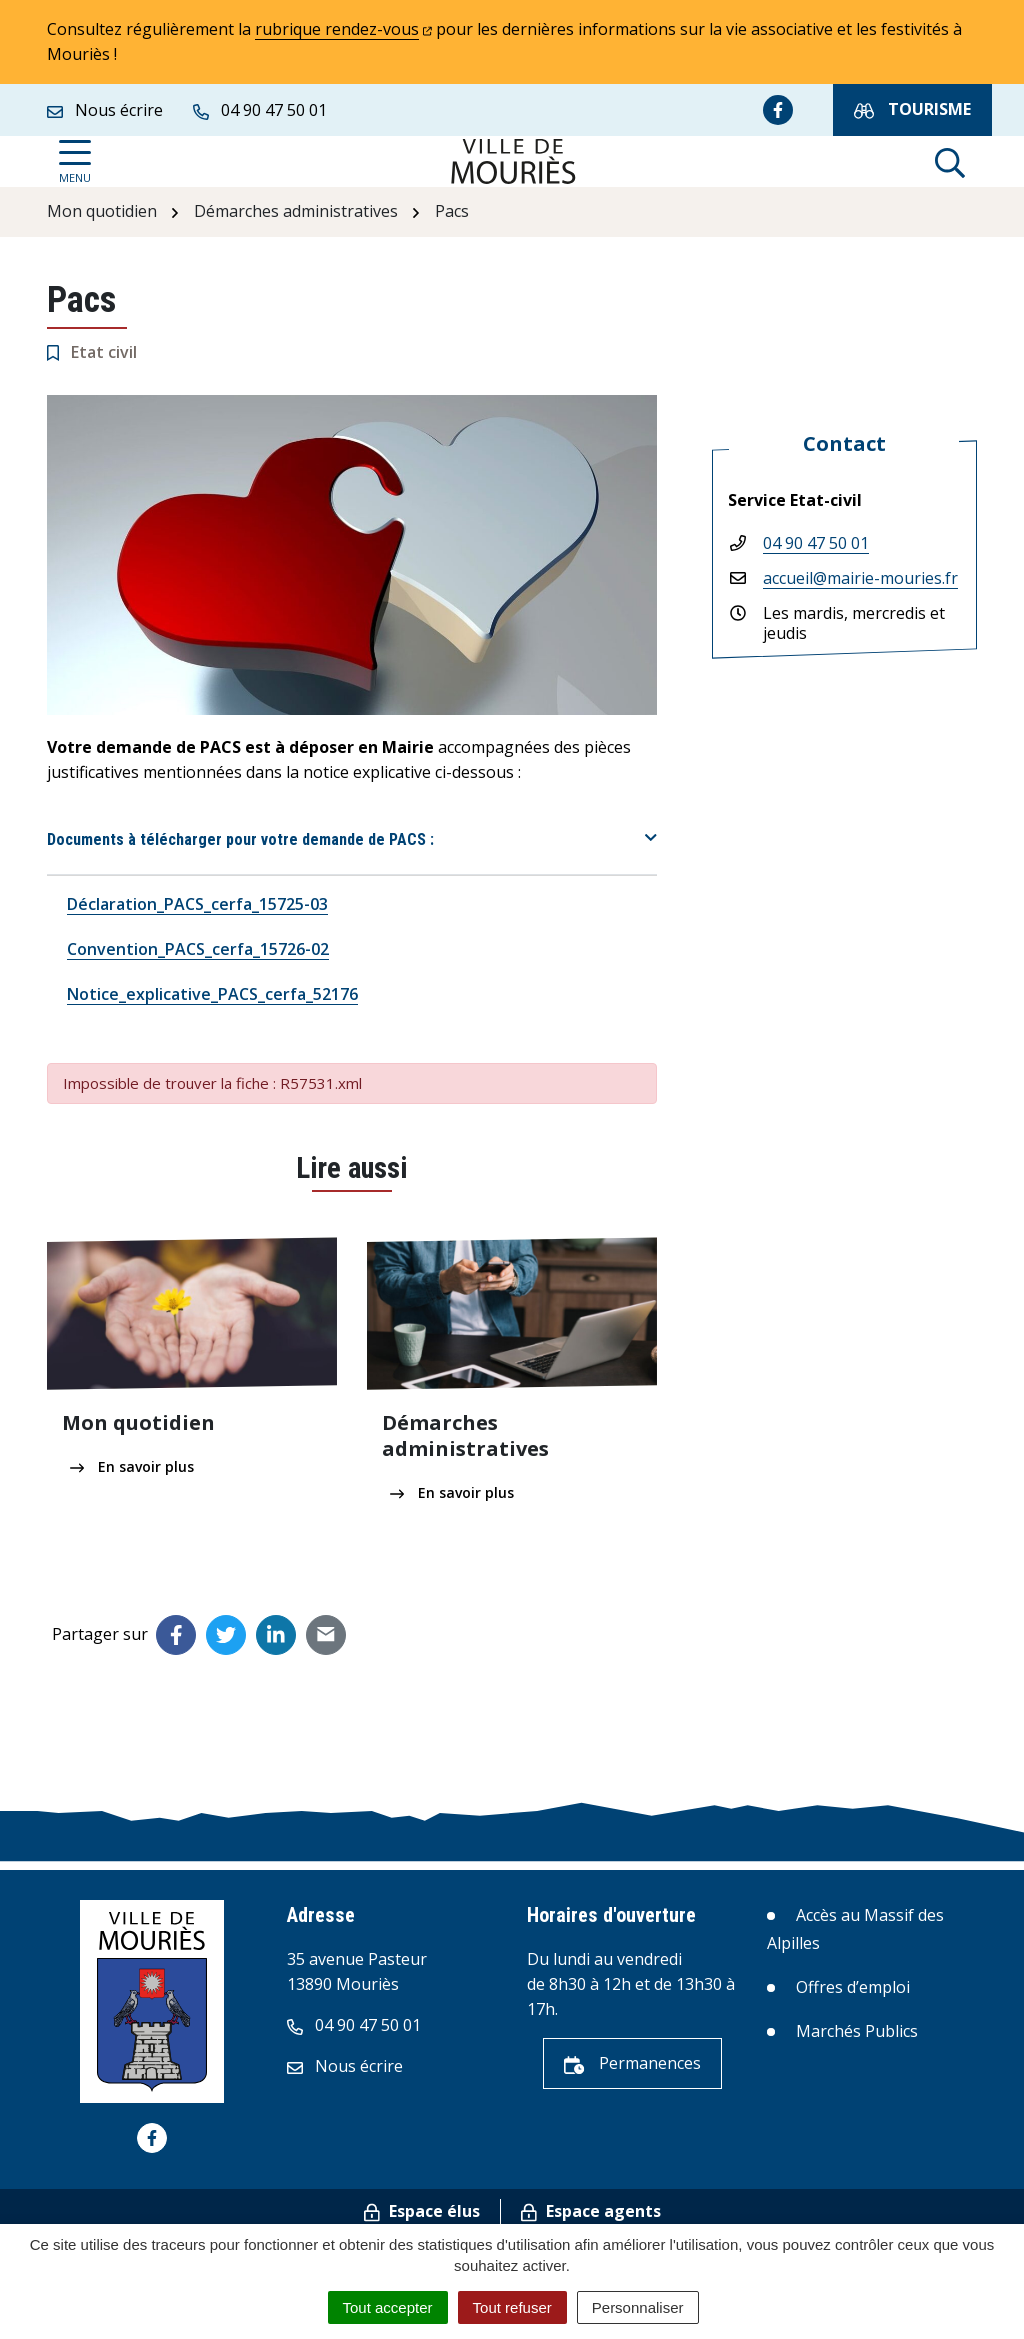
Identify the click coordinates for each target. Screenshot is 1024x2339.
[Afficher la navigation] (75, 161)
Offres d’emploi (853, 1987)
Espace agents (591, 2211)
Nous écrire (345, 2066)
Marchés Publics (857, 2031)
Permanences (632, 2063)
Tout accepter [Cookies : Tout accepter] (388, 2307)
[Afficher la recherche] (950, 161)
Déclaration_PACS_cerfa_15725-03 (197, 904)
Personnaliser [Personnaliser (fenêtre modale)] (638, 2307)
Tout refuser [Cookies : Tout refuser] (512, 2307)
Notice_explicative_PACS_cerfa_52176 (212, 994)
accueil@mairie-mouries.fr (860, 578)
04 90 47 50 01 (816, 543)
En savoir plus (132, 1466)
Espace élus (422, 2211)
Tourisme (912, 109)
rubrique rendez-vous (343, 29)
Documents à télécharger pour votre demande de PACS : (240, 839)
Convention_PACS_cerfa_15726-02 (198, 949)
